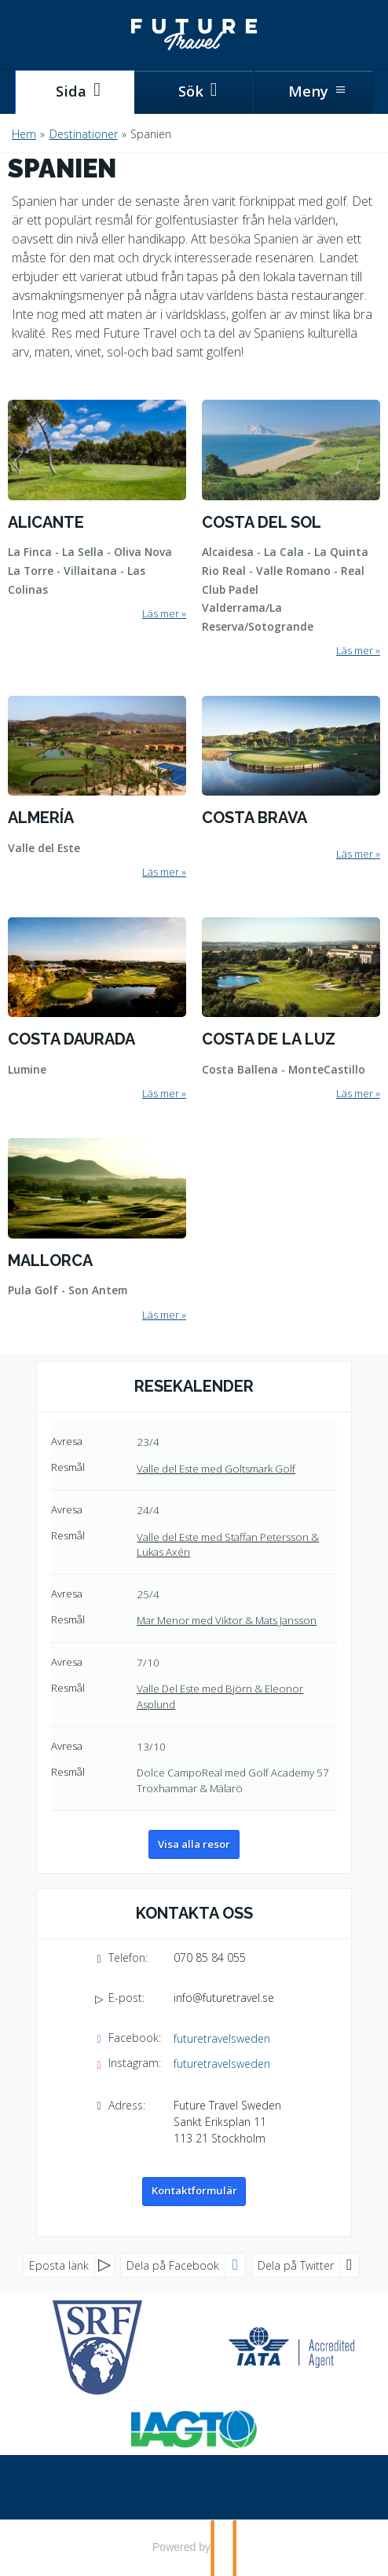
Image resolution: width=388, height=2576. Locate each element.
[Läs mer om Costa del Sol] (291, 529)
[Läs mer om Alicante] (97, 511)
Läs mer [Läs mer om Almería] (160, 872)
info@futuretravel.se (224, 1997)
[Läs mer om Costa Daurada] (97, 1009)
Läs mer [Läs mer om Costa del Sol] (354, 650)
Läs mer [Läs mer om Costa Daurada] (160, 1093)
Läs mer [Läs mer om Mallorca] (160, 1315)
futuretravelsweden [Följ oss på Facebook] (222, 2038)
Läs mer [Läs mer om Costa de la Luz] (354, 1093)
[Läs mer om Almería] (97, 788)
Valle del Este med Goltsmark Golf (216, 1469)
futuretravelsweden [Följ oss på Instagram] (222, 2063)
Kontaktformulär (194, 2190)
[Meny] (313, 92)
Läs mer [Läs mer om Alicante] (160, 613)
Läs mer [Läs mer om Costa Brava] (354, 854)
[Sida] (74, 92)
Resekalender (194, 1386)
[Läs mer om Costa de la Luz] (291, 1009)
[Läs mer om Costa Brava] (291, 778)
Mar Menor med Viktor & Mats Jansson (227, 1620)
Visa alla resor (194, 1844)
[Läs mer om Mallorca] (97, 1231)
